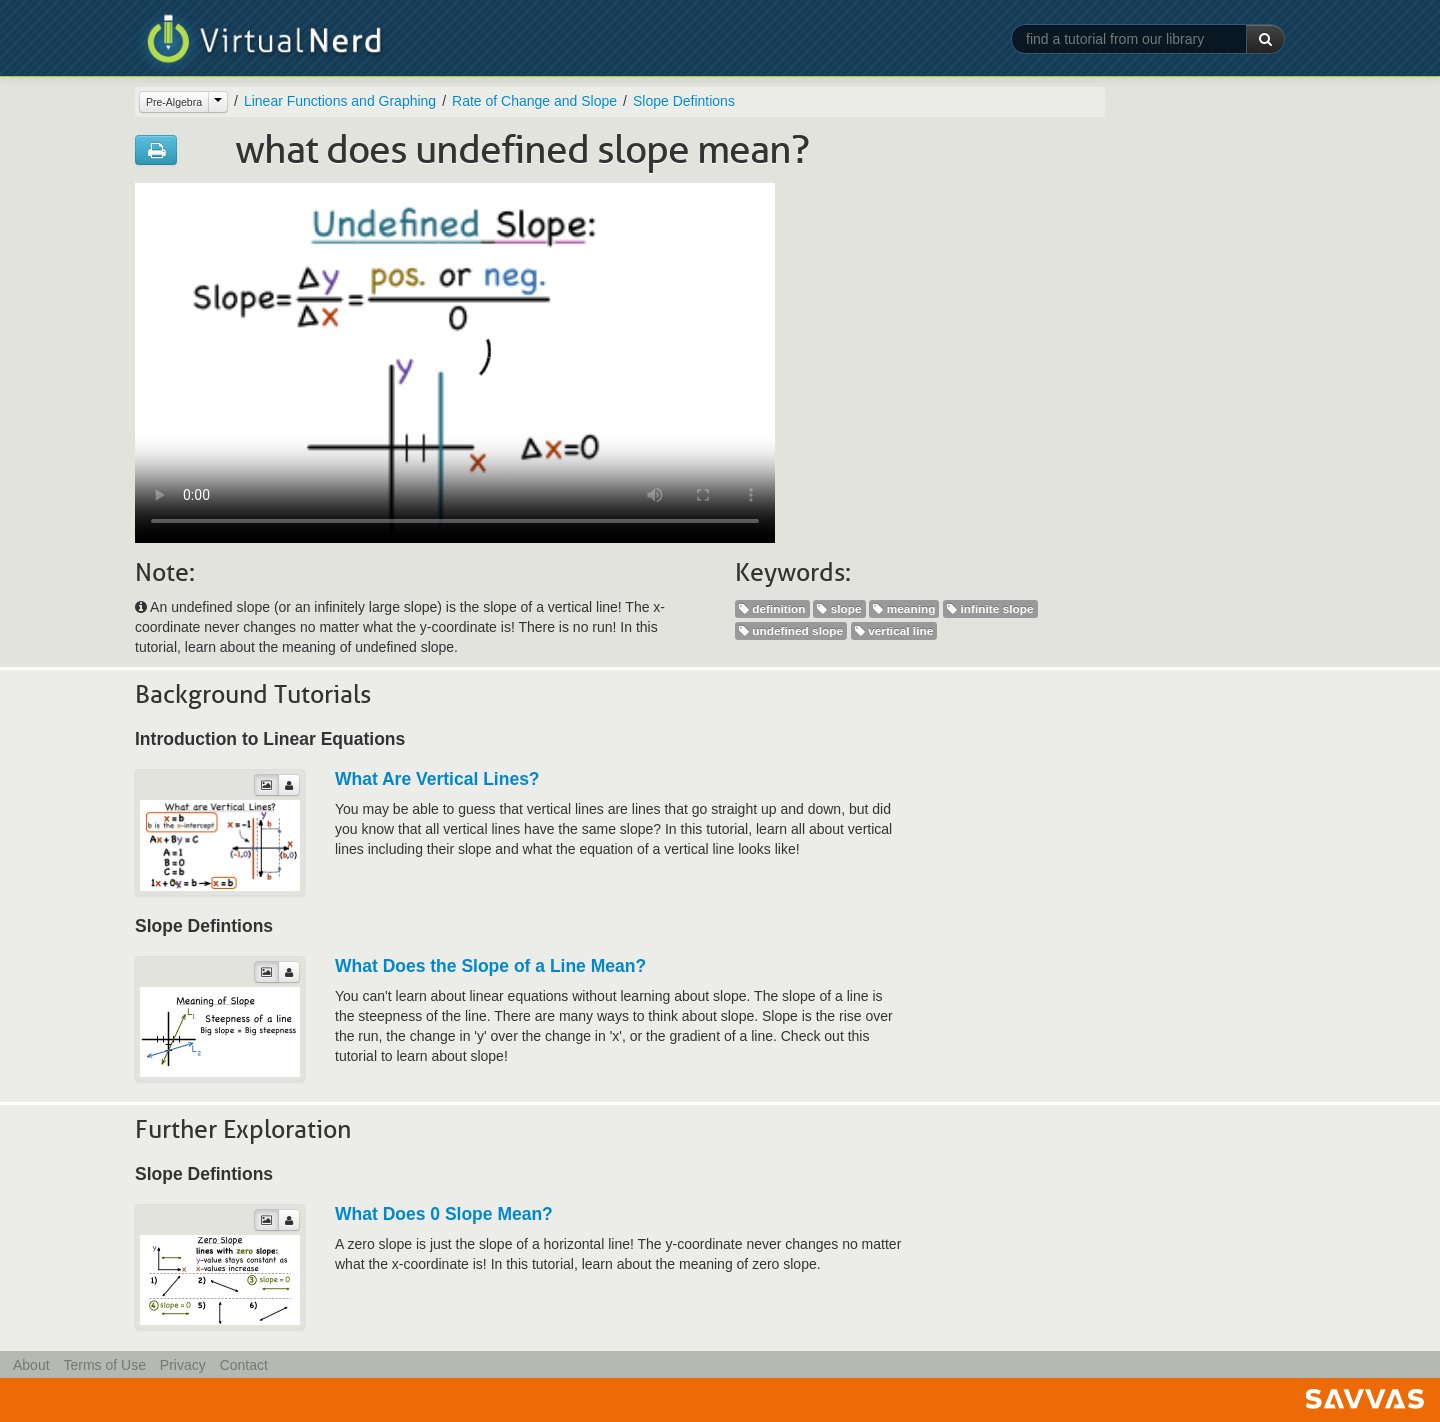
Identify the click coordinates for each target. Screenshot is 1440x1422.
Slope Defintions (684, 101)
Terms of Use (104, 1365)
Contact (244, 1365)
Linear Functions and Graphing (340, 101)
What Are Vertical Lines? (437, 779)
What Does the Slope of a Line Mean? (490, 966)
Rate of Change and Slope (534, 101)
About (31, 1365)
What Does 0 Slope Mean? (444, 1214)
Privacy (183, 1365)
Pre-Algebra (174, 102)
